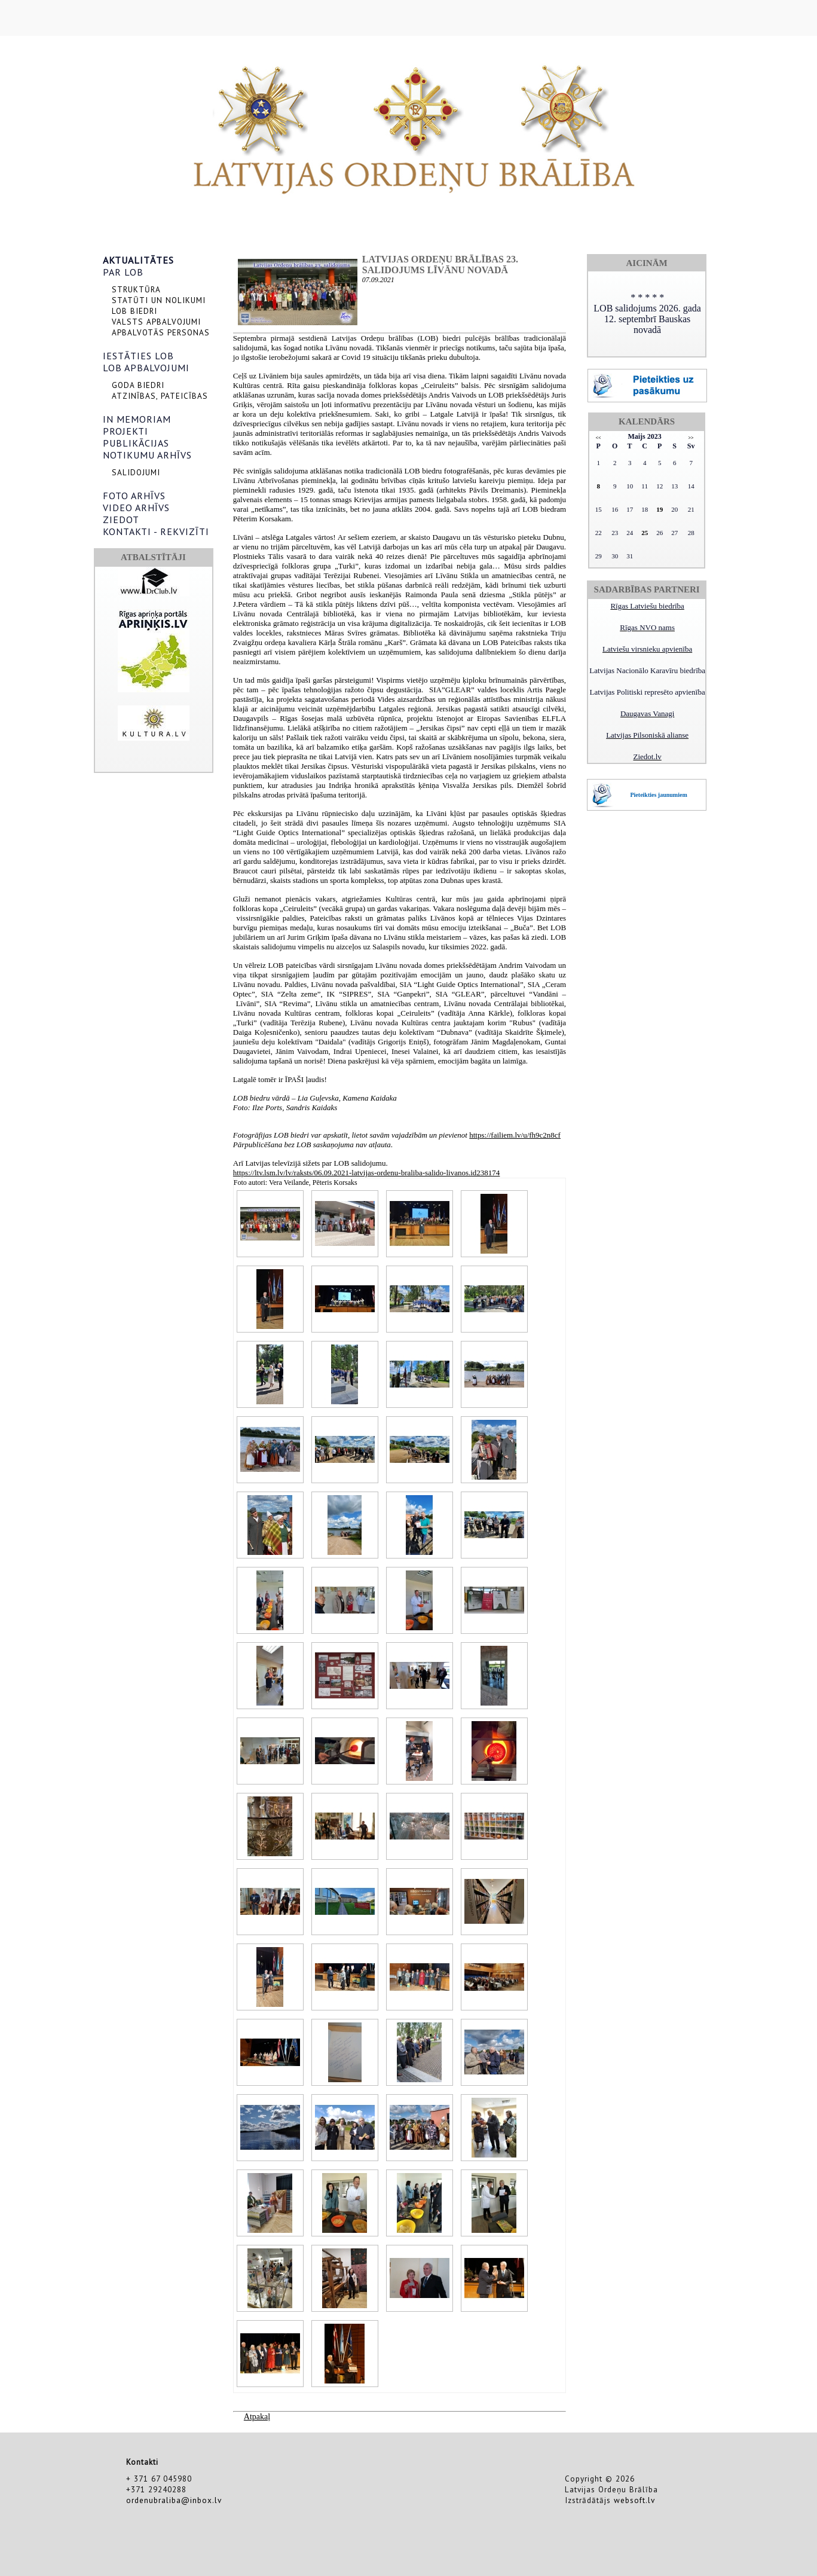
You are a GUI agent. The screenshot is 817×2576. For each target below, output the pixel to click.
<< (598, 438)
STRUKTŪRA (136, 289)
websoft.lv (634, 2500)
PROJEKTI (125, 431)
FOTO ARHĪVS (134, 496)
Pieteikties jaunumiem (658, 795)
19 (659, 509)
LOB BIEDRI (134, 310)
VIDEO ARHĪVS (136, 508)
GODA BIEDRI (138, 385)
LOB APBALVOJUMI (146, 368)
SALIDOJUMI (136, 472)
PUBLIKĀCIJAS (136, 443)
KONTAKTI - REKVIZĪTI (156, 531)
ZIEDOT (121, 519)
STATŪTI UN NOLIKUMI (159, 300)
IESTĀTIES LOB (138, 356)
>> (691, 438)
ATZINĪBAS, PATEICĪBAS (160, 395)
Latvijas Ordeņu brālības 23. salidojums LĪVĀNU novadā (440, 264)
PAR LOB (123, 272)
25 (644, 532)
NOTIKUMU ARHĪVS (147, 455)
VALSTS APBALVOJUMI (156, 321)
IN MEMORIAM (137, 419)
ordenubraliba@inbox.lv (174, 2500)
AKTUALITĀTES (138, 260)
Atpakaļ (257, 2416)
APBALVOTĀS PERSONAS (161, 332)
